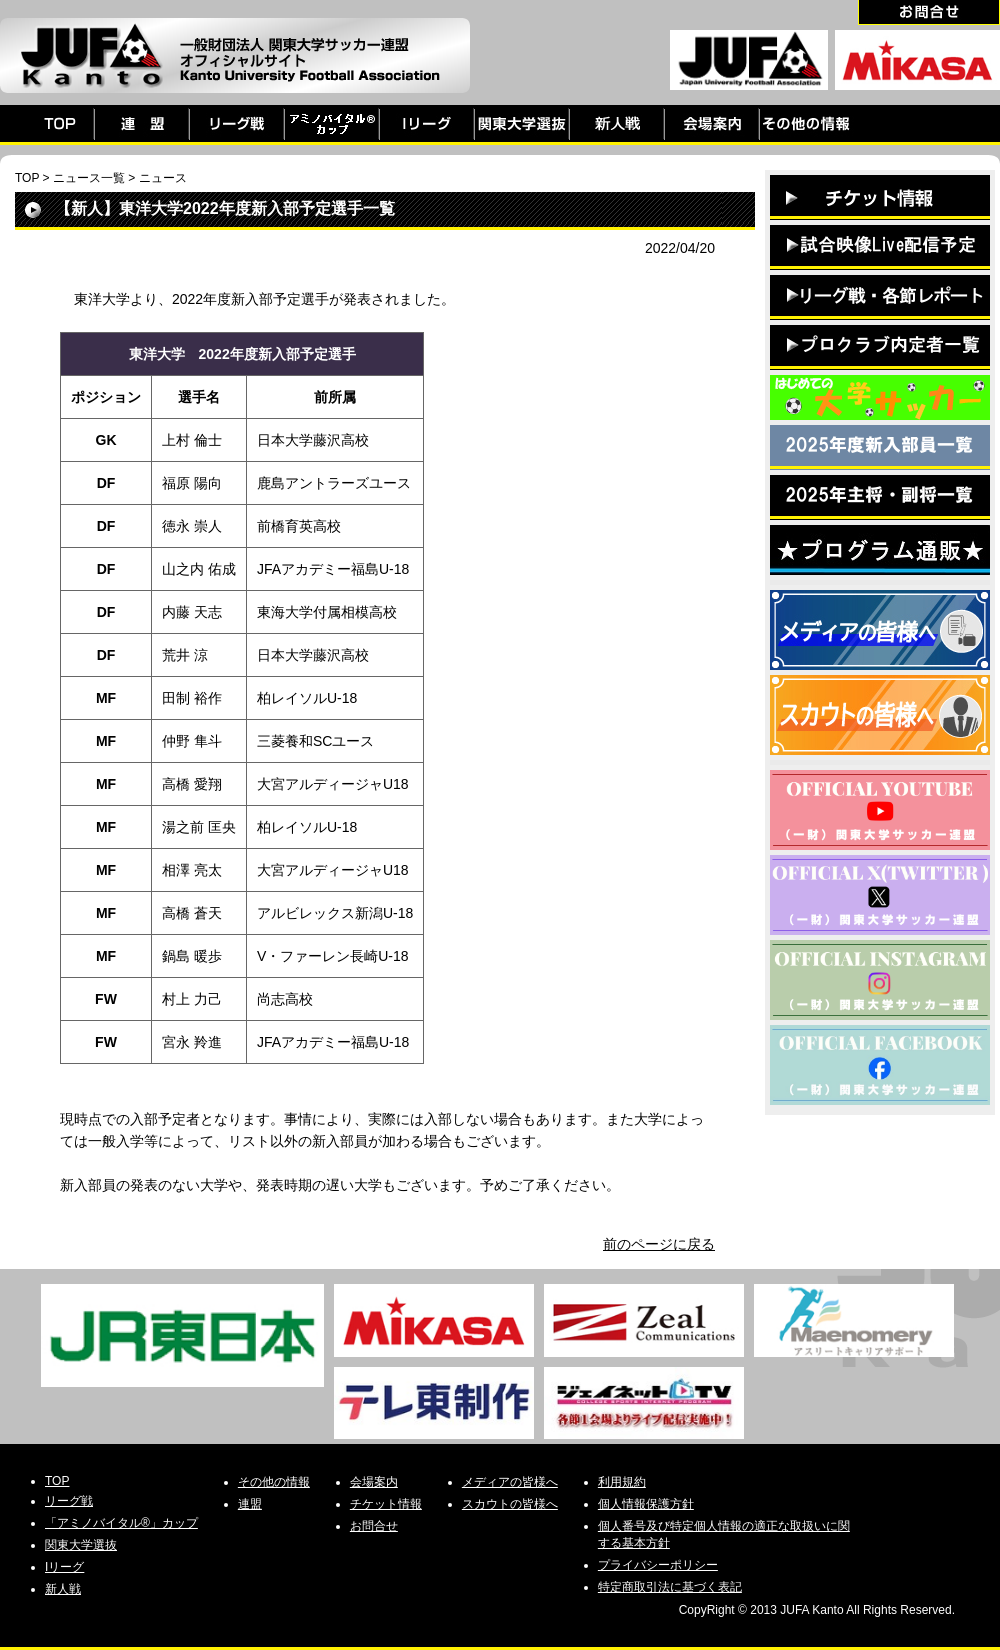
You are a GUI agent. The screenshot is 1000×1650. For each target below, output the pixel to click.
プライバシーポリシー (658, 1565)
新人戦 (63, 1589)
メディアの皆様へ (510, 1482)
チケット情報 (386, 1504)
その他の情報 (274, 1482)
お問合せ (374, 1526)
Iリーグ (64, 1567)
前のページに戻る (659, 1244)
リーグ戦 (69, 1501)
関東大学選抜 (81, 1545)
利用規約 (622, 1482)
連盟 (250, 1504)
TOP (27, 178)
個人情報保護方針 (646, 1504)
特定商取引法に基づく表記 (670, 1587)
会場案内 (374, 1482)
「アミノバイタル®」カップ (121, 1523)
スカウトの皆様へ (510, 1504)
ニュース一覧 (89, 178)
